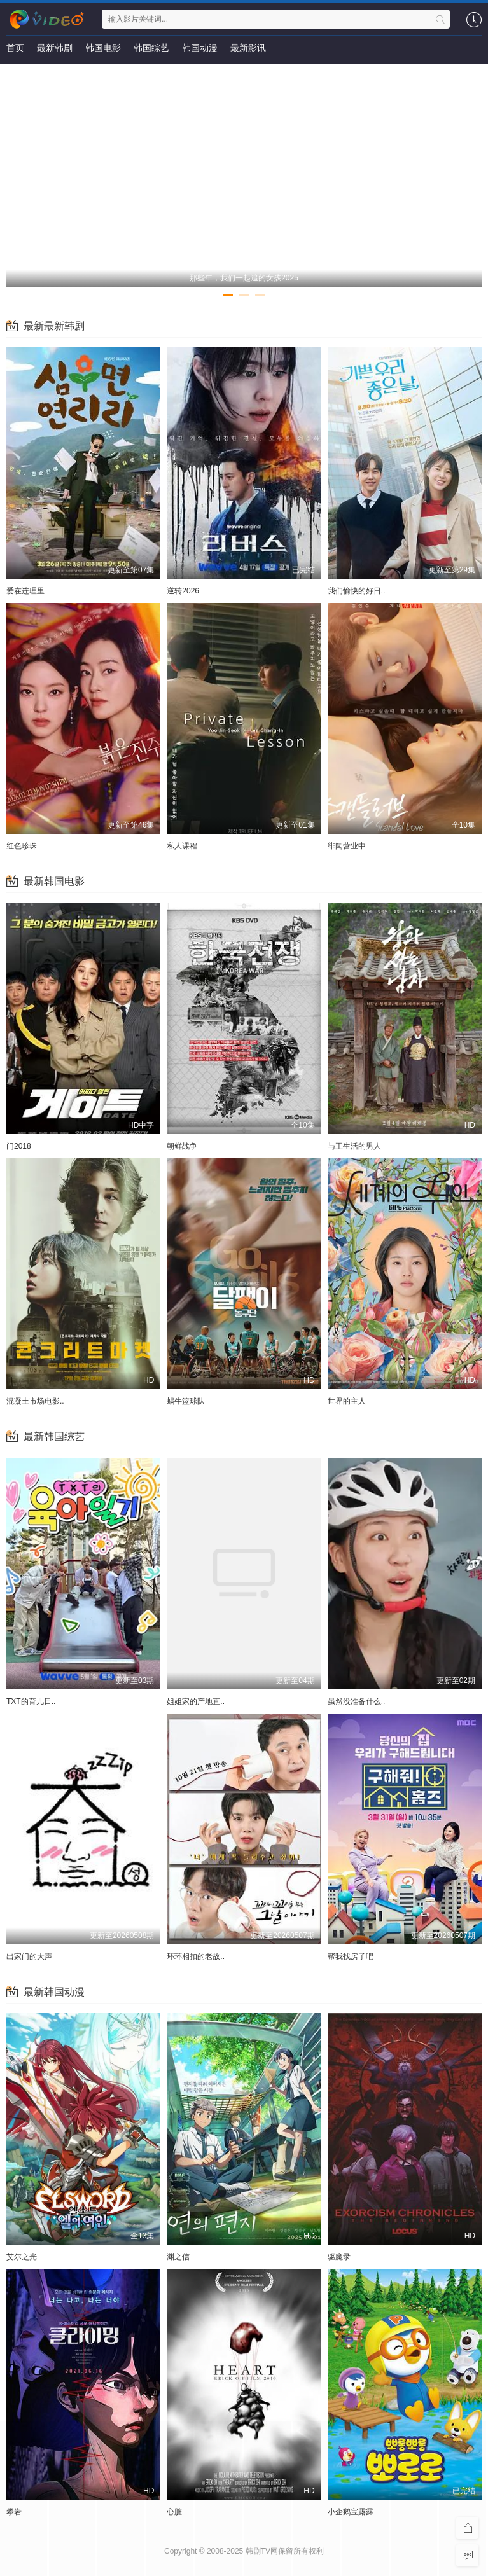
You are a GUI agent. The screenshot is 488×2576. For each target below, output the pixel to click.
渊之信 (178, 2256)
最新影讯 (248, 48)
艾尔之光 (21, 2256)
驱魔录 (339, 2256)
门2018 (18, 1146)
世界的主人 (347, 1401)
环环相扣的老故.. (196, 1956)
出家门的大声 (29, 1956)
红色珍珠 (21, 845)
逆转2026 (183, 590)
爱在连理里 (25, 590)
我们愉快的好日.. (357, 590)
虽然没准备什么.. (357, 1701)
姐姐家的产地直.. (196, 1701)
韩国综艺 (151, 48)
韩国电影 (103, 48)
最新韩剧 (55, 48)
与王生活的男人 (354, 1146)
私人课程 (182, 845)
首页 (15, 48)
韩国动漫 (200, 48)
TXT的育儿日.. (30, 1701)
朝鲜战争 (182, 1146)
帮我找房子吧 (350, 1956)
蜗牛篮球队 (186, 1401)
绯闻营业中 (347, 845)
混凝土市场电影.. (35, 1401)
